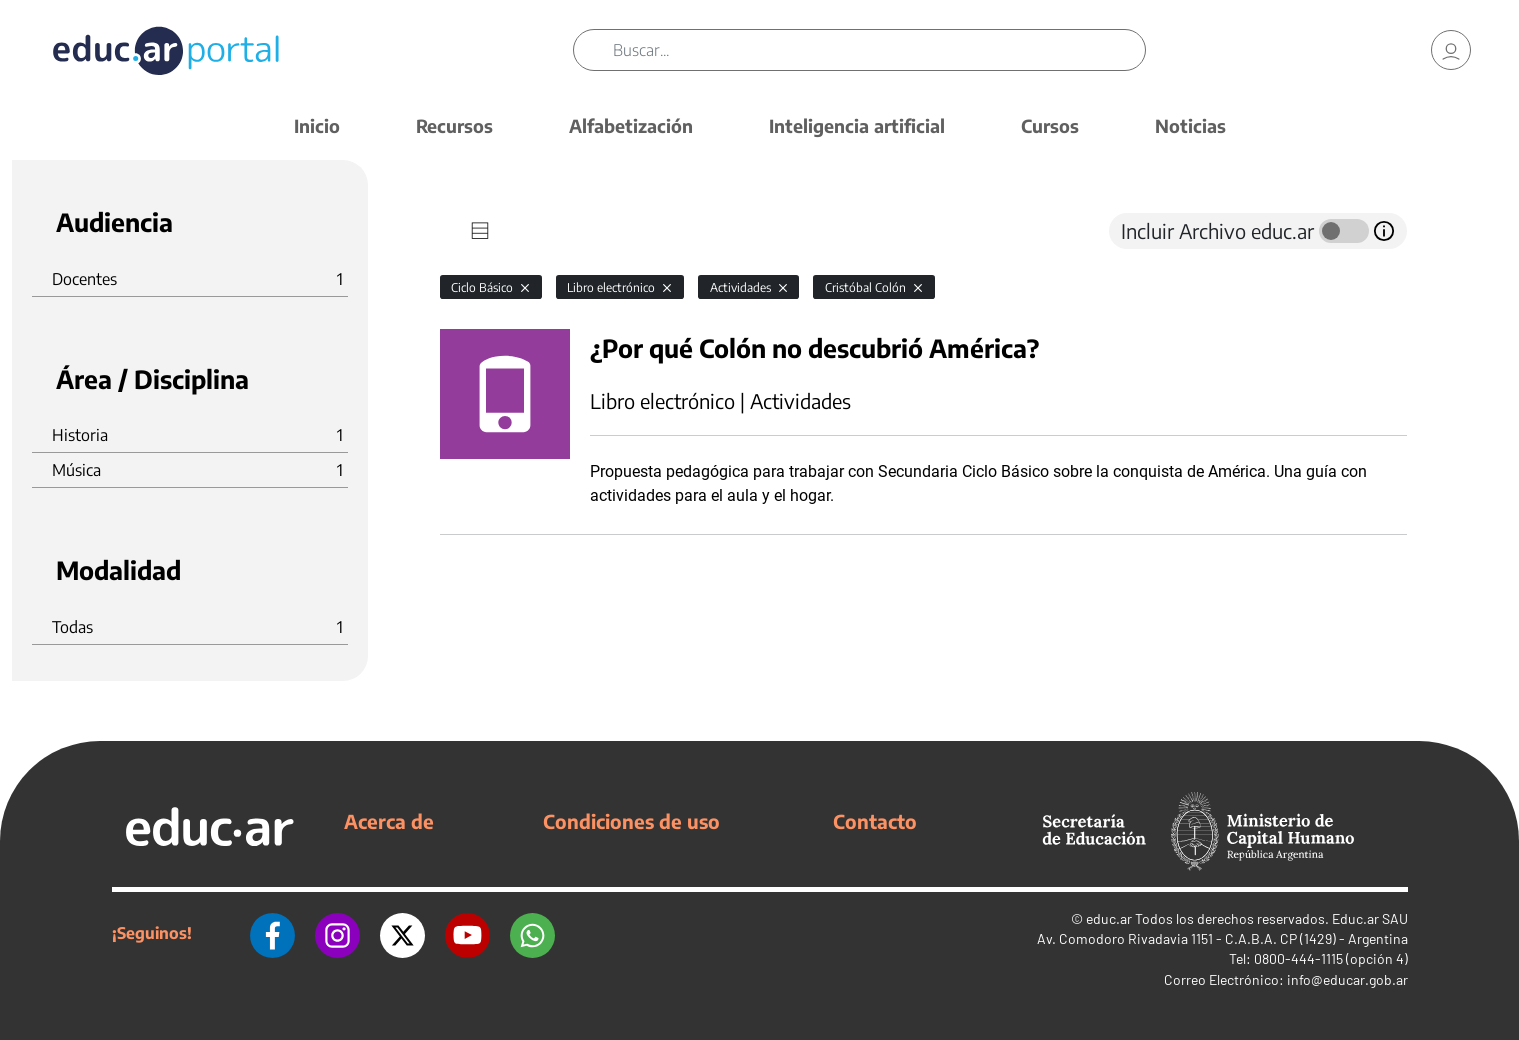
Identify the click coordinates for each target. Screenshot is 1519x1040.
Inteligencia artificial (857, 125)
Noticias (1190, 125)
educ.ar (1109, 918)
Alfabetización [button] (631, 125)
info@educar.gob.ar (1347, 979)
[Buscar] (879, 50)
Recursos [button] (454, 125)
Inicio (317, 125)
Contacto (875, 821)
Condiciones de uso (631, 821)
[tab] (480, 231)
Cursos (1050, 125)
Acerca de (389, 821)
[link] (1451, 50)
